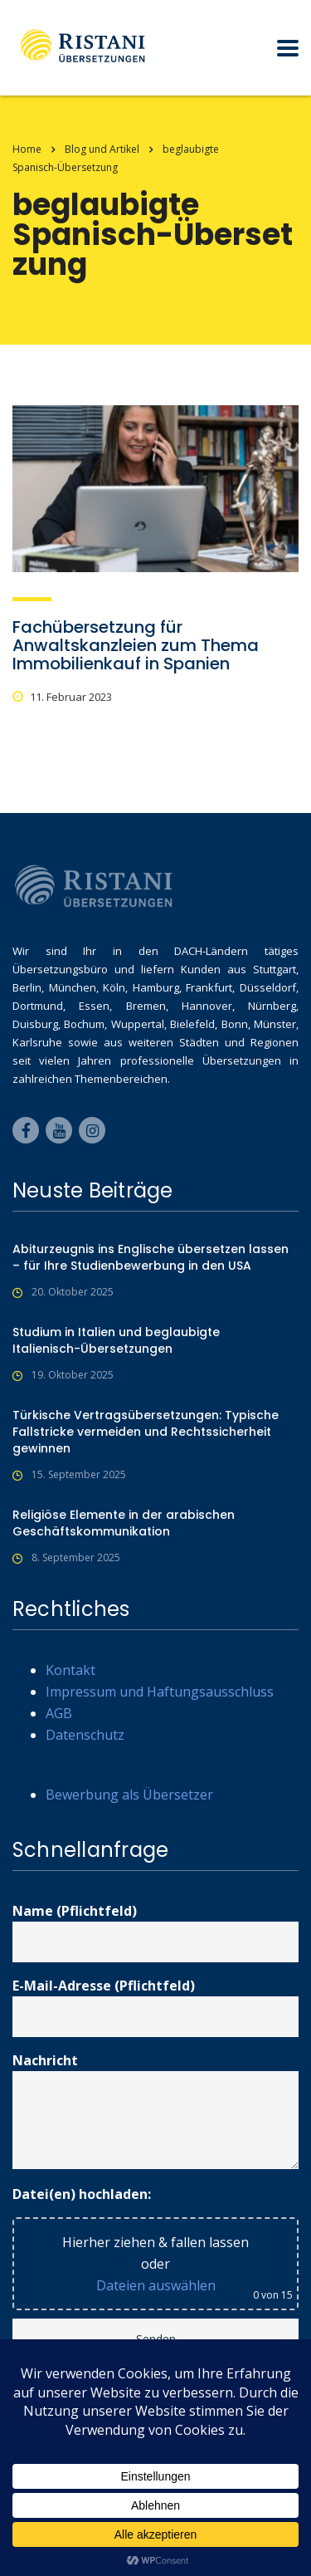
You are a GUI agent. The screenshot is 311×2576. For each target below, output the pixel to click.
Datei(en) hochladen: (81, 2194)
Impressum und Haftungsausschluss (160, 1691)
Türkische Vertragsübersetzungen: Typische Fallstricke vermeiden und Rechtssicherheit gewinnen (145, 1432)
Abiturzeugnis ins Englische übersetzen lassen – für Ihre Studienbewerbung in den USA (150, 1257)
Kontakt (70, 1670)
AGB (59, 1713)
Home (26, 149)
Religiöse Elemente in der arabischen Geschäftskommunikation (123, 1523)
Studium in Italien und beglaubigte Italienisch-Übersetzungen (116, 1340)
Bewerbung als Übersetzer (129, 1794)
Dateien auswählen (156, 2285)
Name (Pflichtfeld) (155, 1932)
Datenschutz (85, 1735)
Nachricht (155, 2110)
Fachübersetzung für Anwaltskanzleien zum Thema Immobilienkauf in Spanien (135, 645)
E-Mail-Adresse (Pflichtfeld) (155, 2006)
